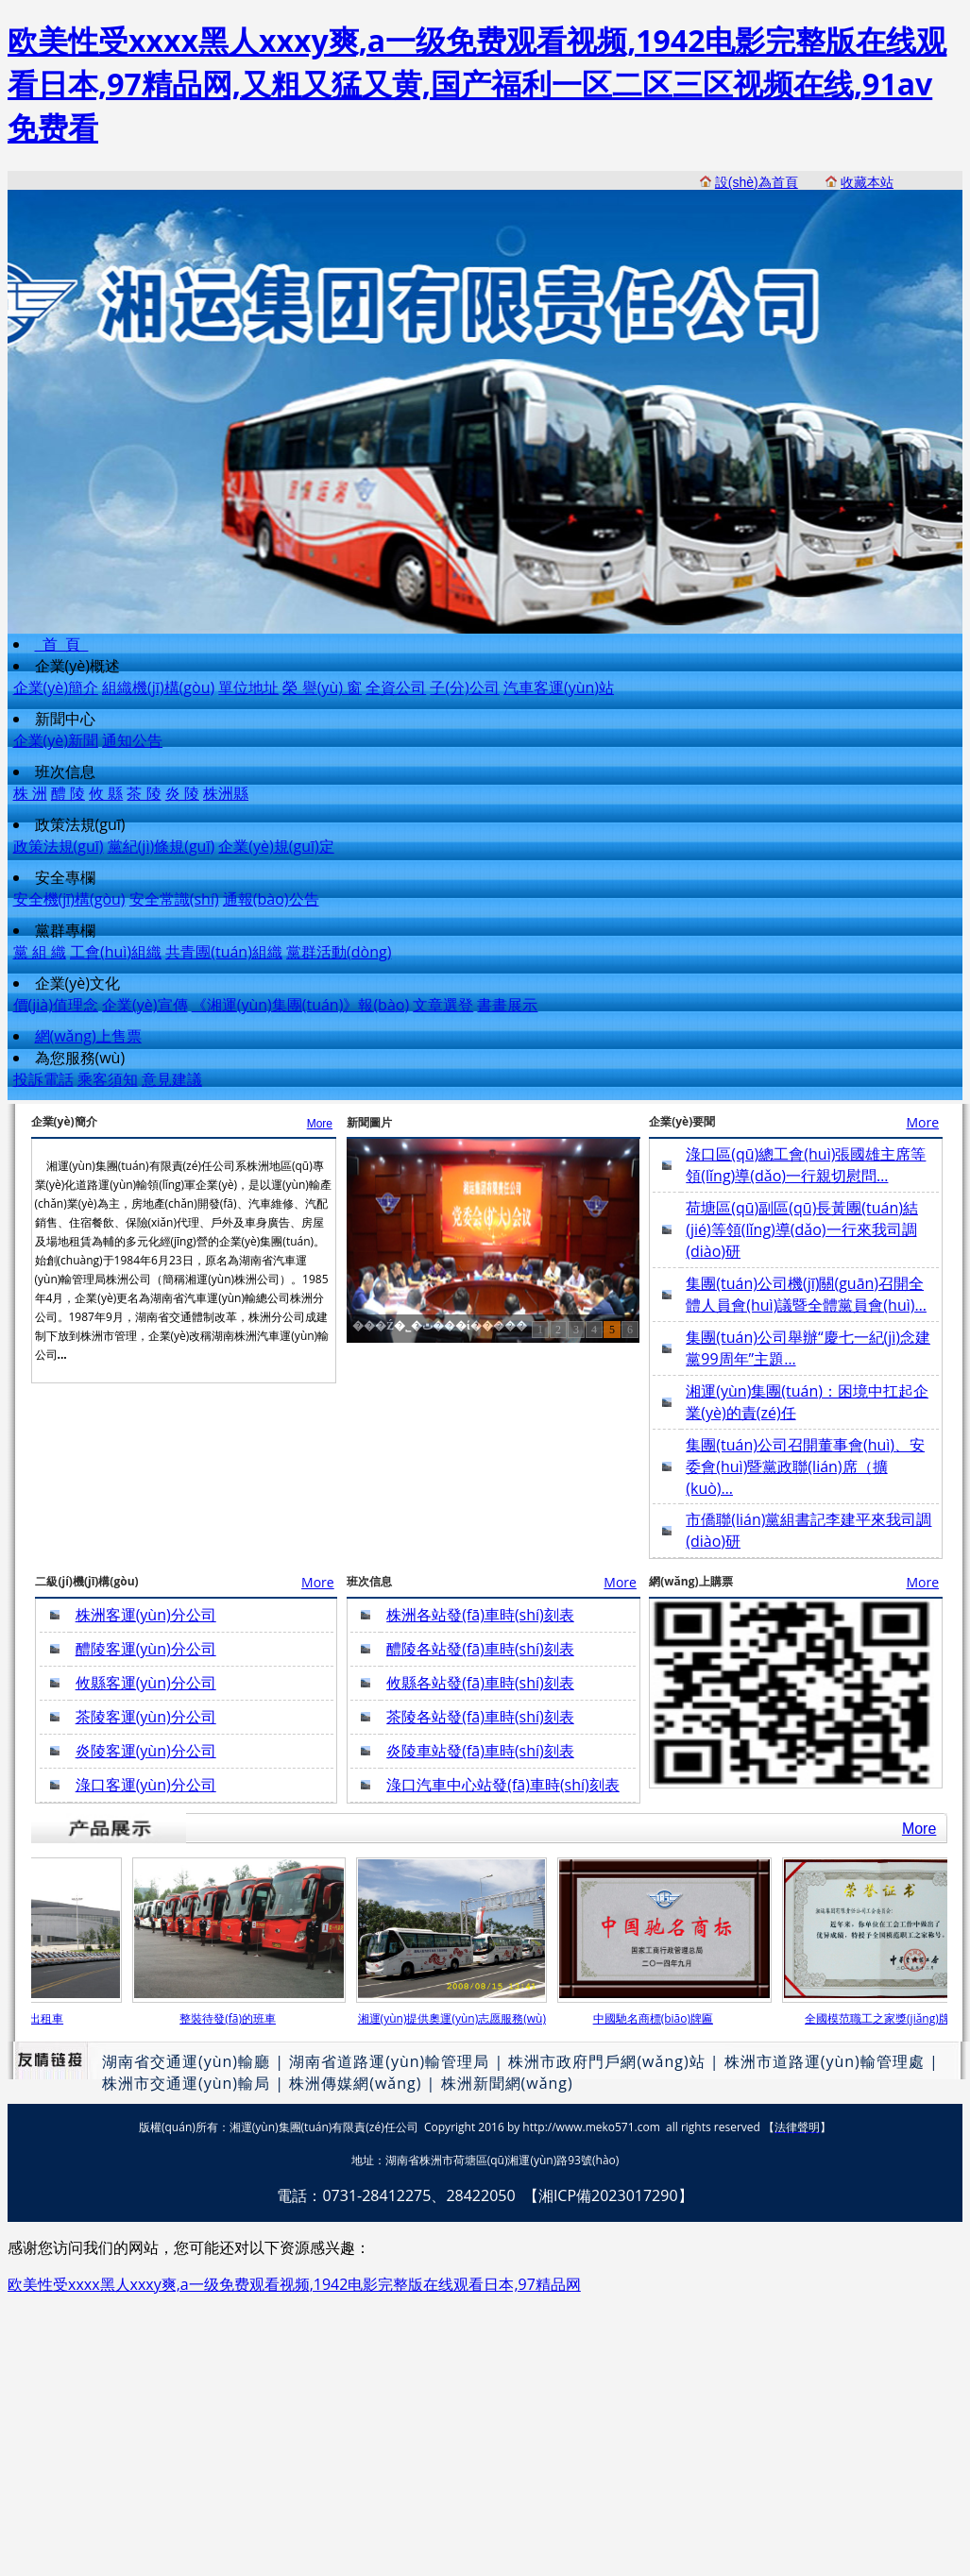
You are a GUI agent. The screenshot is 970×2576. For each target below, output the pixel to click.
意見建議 (172, 1079)
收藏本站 (867, 182)
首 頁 (62, 644)
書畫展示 (507, 1004)
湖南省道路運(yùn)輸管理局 (389, 2061)
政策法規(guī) (80, 824)
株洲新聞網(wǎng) (507, 2083)
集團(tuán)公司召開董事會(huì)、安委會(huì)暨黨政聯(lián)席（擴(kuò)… (805, 1466)
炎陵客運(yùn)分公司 (146, 1750)
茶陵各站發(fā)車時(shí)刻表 (480, 1716)
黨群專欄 (65, 930)
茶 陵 (144, 793)
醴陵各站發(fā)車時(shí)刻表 (480, 1648)
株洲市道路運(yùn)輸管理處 (824, 2061)
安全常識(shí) (174, 899)
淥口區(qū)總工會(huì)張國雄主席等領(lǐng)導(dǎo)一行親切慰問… (806, 1165)
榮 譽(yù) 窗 (322, 687)
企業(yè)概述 (77, 665)
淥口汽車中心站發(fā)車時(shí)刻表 (503, 1784)
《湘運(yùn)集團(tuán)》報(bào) (300, 1004)
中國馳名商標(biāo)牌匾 (660, 2018)
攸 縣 (106, 793)
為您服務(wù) (80, 1057)
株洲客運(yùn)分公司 (146, 1614)
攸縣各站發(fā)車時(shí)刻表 (480, 1682)
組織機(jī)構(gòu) (158, 687)
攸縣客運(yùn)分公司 (146, 1682)
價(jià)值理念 (55, 1004)
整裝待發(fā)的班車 (234, 2018)
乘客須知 (107, 1079)
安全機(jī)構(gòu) (69, 899)
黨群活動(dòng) (338, 951)
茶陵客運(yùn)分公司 (146, 1716)
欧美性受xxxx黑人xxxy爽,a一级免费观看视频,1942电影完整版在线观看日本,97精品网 (294, 2284)
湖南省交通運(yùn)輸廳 (186, 2061)
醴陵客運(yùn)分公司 (146, 1648)
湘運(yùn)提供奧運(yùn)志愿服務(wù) (459, 2018)
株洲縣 (225, 793)
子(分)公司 (464, 687)
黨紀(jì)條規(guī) (161, 846)
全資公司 (396, 687)
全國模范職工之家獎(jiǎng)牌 (884, 2018)
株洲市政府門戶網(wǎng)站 (606, 2061)
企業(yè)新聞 (55, 740)
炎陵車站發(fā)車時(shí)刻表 (480, 1750)
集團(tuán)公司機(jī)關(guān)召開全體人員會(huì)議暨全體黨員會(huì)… (806, 1294)
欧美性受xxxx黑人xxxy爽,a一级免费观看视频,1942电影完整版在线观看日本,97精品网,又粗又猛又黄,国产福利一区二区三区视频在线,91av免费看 (477, 83)
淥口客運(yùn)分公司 (146, 1784)
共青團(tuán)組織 (223, 951)
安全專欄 (65, 877)
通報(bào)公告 (271, 899)
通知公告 (132, 740)
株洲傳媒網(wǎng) (355, 2083)
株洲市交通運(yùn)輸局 (186, 2083)
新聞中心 (65, 718)
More (319, 1123)
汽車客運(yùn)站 (558, 687)
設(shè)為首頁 (756, 182)
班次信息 (65, 771)
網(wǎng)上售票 (88, 1035)
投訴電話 (43, 1079)
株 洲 (30, 793)
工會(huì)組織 (116, 951)
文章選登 (443, 1004)
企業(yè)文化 (77, 983)
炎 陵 (182, 793)
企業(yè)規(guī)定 (275, 846)
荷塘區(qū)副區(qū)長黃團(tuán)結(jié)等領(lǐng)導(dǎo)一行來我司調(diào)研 (802, 1229)
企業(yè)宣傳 (144, 1004)
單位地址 (248, 687)
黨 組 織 (39, 951)
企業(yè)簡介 (55, 687)
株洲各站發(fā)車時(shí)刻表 (480, 1614)
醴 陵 (68, 793)
